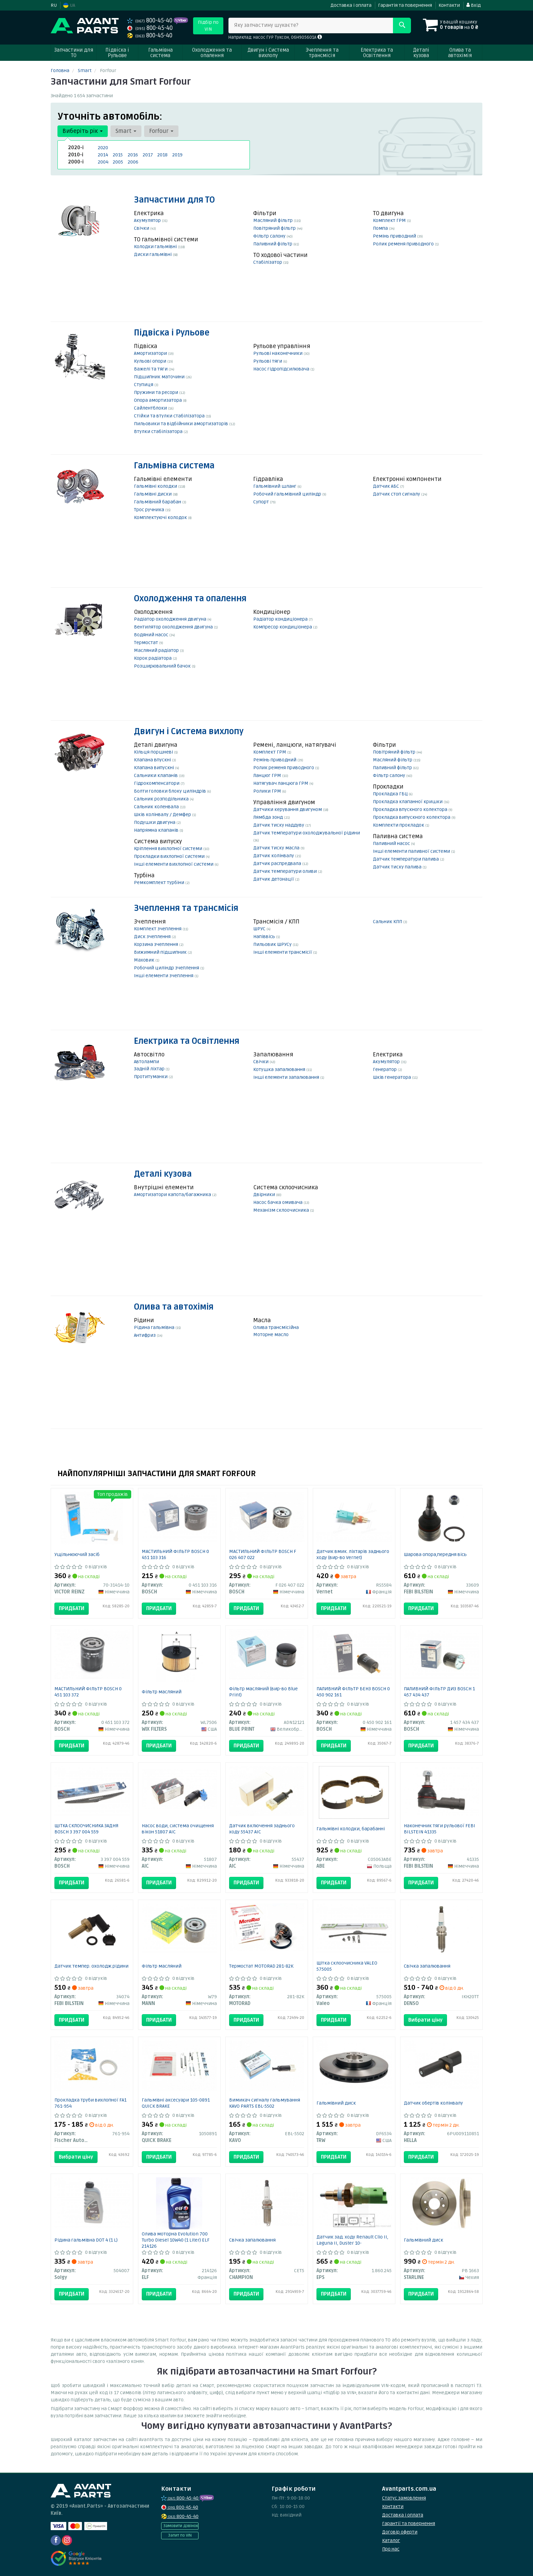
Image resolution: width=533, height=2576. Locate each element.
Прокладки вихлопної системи (170, 856)
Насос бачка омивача (278, 1202)
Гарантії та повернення (408, 2523)
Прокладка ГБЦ (391, 794)
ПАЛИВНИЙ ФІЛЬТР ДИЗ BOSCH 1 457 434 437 (439, 1692)
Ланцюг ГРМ (267, 775)
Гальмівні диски (153, 494)
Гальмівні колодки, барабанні (350, 1829)
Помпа (381, 228)
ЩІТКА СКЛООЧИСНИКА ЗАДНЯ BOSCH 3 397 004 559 (86, 1829)
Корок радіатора (153, 658)
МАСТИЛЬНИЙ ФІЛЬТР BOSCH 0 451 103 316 (175, 1554)
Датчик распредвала (277, 863)
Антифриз (145, 1335)
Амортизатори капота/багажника (173, 1194)
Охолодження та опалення (190, 599)
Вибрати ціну (425, 2020)
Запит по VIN (180, 2535)
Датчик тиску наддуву (279, 825)
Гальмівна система (174, 466)
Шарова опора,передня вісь (435, 1554)
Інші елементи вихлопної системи (174, 864)
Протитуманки (151, 1076)
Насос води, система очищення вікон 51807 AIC (178, 1829)
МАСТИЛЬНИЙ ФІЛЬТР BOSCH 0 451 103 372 (88, 1692)
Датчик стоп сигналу (397, 494)
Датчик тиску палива (398, 867)
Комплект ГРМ (390, 220)
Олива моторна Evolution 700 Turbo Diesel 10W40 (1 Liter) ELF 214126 (175, 2240)
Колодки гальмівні (156, 246)
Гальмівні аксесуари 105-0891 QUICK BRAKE (176, 2103)
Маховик (144, 960)
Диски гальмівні (153, 254)
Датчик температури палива (406, 859)
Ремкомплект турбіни (159, 882)
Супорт (261, 502)
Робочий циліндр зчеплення (167, 968)
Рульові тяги (268, 361)
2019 (177, 155)
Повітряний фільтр (275, 228)
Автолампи (146, 1062)
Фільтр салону (270, 236)
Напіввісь (264, 936)
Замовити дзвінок (180, 2525)
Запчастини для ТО (174, 200)
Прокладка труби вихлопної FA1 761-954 (90, 2103)
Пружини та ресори (156, 392)
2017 (148, 155)
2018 (162, 155)
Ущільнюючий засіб (77, 1554)
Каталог (391, 2540)
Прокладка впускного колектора (410, 809)
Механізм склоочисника (281, 1210)
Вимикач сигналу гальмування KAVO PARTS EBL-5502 (264, 2103)
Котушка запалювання (279, 1069)
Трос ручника (149, 510)
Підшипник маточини (160, 377)
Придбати (71, 1608)
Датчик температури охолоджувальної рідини (306, 833)
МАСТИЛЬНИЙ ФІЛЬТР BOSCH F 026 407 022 (262, 1554)
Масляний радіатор (157, 650)
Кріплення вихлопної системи (168, 848)
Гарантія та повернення (405, 5)
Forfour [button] (161, 131)
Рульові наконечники (278, 353)
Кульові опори (150, 361)
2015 (118, 155)
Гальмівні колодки (156, 486)
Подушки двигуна (155, 822)
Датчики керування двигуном (288, 809)
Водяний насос (151, 635)
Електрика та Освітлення (186, 1041)
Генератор (385, 1069)
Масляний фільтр (273, 220)
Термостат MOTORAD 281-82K (261, 1966)
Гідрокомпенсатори (157, 783)
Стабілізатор (268, 262)
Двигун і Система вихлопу (188, 732)
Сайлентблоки (151, 408)
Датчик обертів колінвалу (433, 2103)
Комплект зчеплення (158, 929)
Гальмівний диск (336, 2103)
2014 (103, 155)
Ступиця (144, 384)
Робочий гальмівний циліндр (287, 494)
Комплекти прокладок (399, 825)
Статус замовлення (404, 2498)
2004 (103, 162)
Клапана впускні (153, 760)
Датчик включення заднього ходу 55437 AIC (262, 1829)
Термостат (146, 642)
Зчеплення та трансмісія (186, 908)
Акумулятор (148, 220)
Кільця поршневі (154, 752)
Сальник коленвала (157, 807)
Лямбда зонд (268, 817)
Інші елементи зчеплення (164, 976)
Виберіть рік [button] (83, 131)
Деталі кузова (163, 1174)
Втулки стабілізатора (159, 431)
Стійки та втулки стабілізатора (170, 416)
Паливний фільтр (273, 244)
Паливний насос (392, 843)
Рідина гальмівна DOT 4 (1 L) (86, 2240)
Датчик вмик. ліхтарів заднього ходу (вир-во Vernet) (352, 1554)
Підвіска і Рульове (171, 333)
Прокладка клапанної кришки (408, 802)
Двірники (264, 1194)
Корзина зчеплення (156, 944)
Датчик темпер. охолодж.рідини (91, 1966)
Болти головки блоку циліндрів (170, 791)
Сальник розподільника (162, 799)
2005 (118, 162)
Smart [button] (126, 131)
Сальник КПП (388, 921)
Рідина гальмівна (154, 1327)
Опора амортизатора (158, 400)
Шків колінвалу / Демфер (163, 814)
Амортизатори (151, 353)
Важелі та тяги (151, 369)
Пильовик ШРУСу (273, 944)
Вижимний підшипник (161, 952)
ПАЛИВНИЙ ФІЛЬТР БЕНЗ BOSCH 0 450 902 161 (353, 1692)
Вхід (473, 5)
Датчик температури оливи (285, 871)
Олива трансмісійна (276, 1327)
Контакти (449, 5)
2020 (103, 148)
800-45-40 (150, 20)
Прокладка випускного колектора (412, 817)
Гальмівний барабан (158, 502)
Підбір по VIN (208, 25)
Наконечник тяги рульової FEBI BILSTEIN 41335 (439, 1829)
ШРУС (259, 929)
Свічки (142, 228)
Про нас (390, 2549)
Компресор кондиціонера (283, 627)
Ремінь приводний (395, 236)
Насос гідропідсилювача (281, 369)
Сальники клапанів (156, 775)
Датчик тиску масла (276, 848)
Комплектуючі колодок (161, 517)
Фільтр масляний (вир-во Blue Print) (263, 1692)
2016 (133, 155)
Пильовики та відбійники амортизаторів (181, 424)
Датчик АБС (386, 486)
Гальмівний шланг (275, 486)
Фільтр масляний (162, 1692)
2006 (133, 162)
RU (54, 5)
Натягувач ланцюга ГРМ (281, 783)
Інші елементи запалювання (286, 1077)
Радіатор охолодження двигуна (170, 619)
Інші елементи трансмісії (283, 952)
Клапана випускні (154, 768)
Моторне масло (271, 1334)
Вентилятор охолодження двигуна (174, 627)
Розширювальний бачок (163, 666)
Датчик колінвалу (274, 856)
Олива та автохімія (173, 1307)
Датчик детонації (274, 879)
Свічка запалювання (427, 1966)
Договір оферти (399, 2532)
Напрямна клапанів (156, 830)
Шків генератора (392, 1077)
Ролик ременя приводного (404, 244)
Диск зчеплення (153, 936)
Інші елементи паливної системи (412, 851)
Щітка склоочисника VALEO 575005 (346, 1966)
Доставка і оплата (351, 5)
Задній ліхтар (150, 1069)
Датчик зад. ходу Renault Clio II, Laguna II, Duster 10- (352, 2240)
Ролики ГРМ (267, 791)
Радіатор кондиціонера (281, 619)
